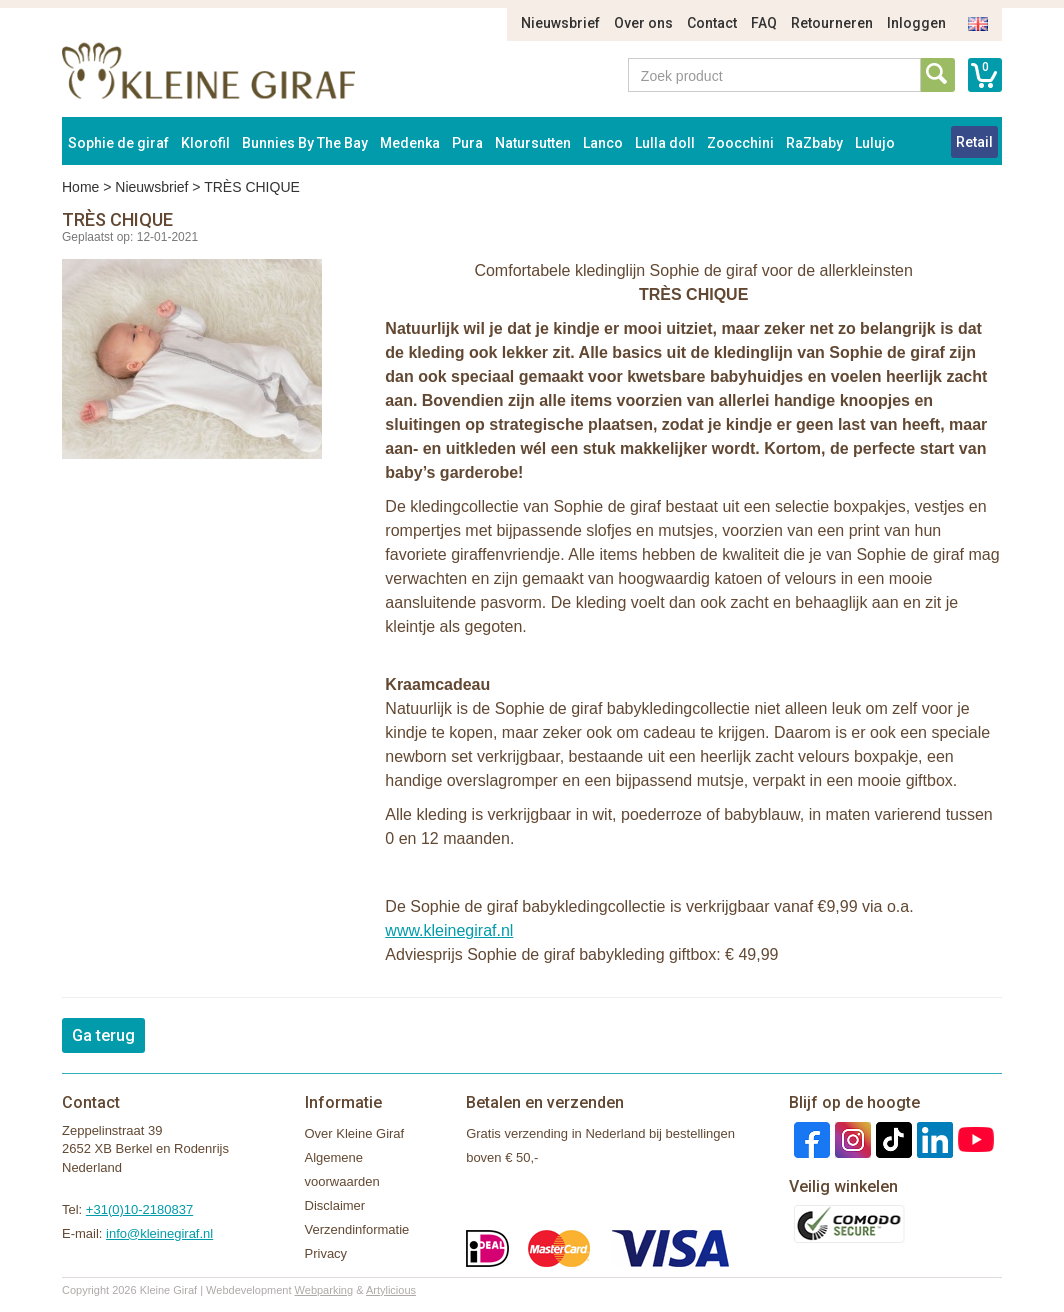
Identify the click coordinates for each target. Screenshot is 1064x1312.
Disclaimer (335, 1205)
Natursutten (533, 143)
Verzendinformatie (357, 1229)
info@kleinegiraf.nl (159, 1233)
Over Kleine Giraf (355, 1133)
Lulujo (875, 143)
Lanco (603, 143)
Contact (712, 23)
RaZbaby (814, 143)
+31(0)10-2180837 (139, 1209)
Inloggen (916, 23)
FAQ (764, 23)
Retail (974, 142)
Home (80, 187)
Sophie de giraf (118, 143)
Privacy (326, 1253)
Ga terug (103, 1035)
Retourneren (832, 23)
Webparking (324, 1290)
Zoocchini (740, 143)
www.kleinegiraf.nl (449, 930)
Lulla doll (665, 143)
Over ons (643, 23)
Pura (467, 143)
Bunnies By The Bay (305, 143)
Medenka (410, 143)
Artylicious (391, 1290)
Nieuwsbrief (560, 23)
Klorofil (205, 143)
